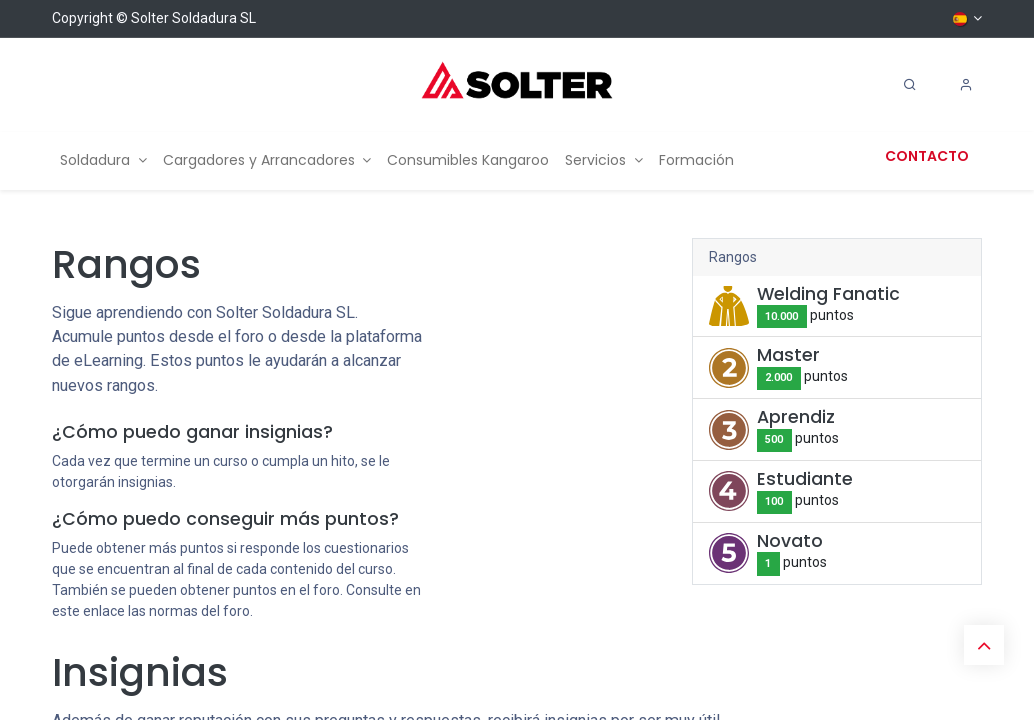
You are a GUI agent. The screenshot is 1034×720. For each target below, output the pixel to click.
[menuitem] (103, 160)
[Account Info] (966, 85)
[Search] (910, 85)
